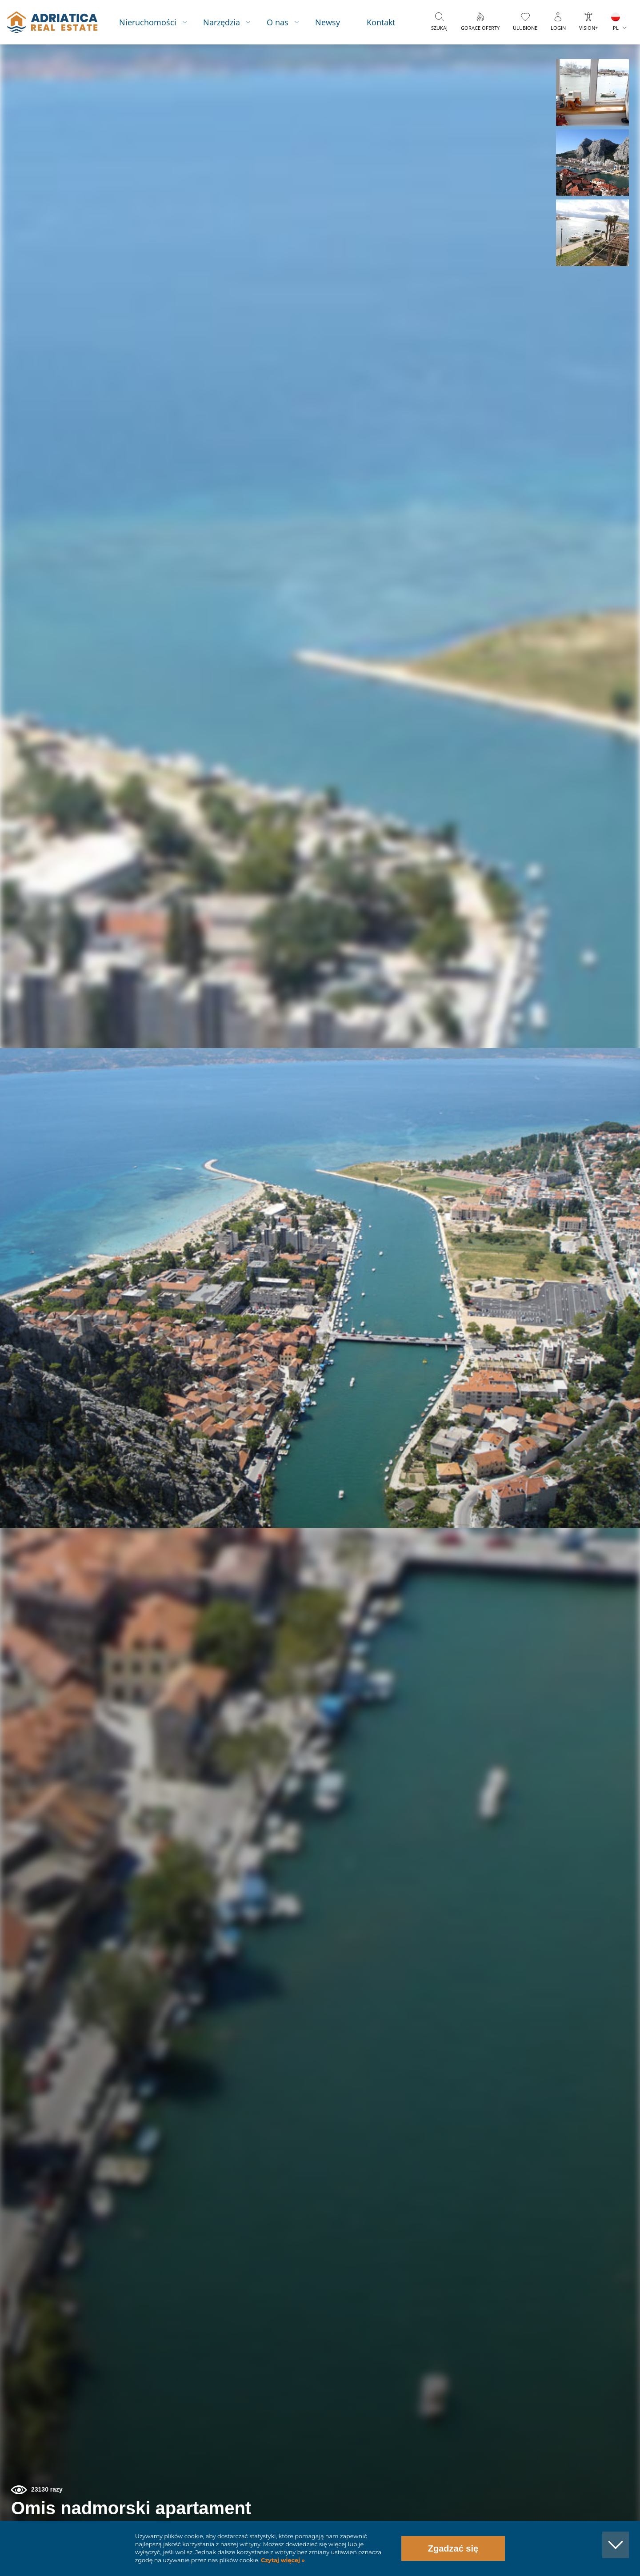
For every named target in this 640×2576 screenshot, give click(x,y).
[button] (592, 92)
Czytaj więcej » (281, 2560)
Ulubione (525, 27)
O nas (277, 22)
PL (616, 27)
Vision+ (588, 27)
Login (558, 27)
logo (52, 22)
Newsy (327, 22)
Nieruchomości (147, 22)
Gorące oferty (480, 27)
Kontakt (381, 22)
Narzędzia (221, 22)
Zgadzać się (453, 2548)
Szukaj (439, 27)
